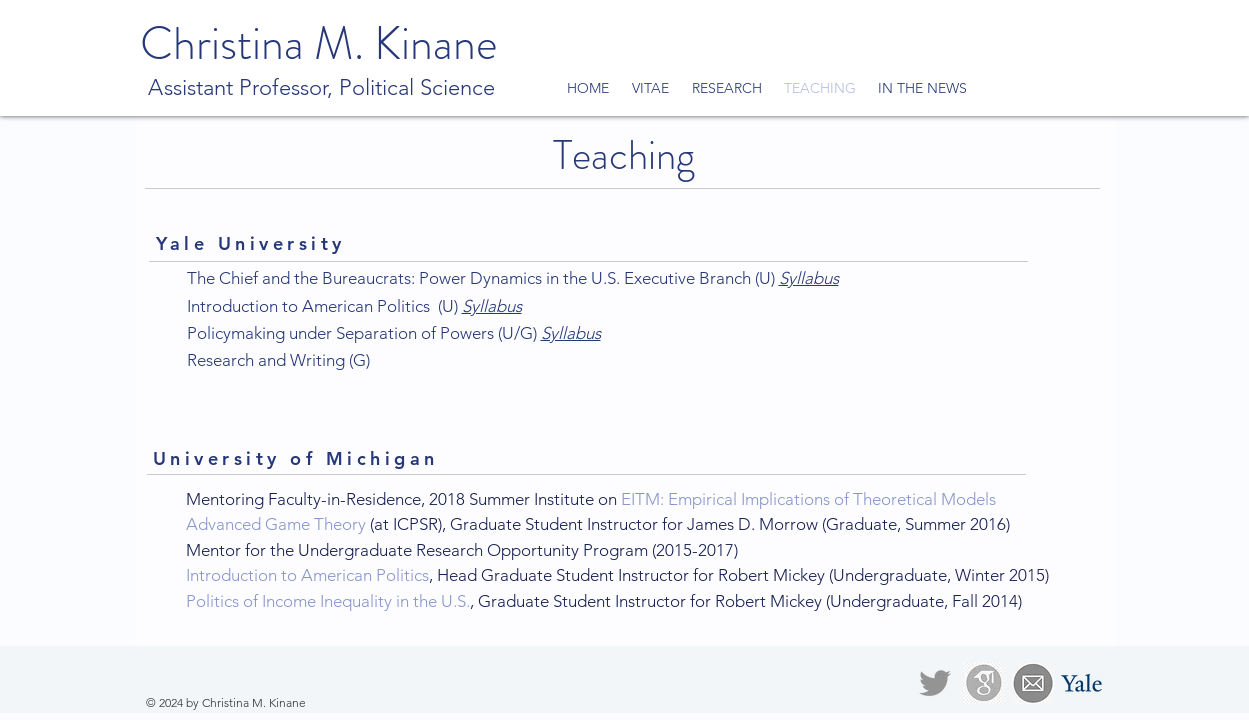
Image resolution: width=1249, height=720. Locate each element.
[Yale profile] (1082, 683)
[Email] (1033, 683)
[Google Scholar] (984, 683)
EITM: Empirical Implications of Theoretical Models (808, 499)
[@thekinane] (935, 683)
